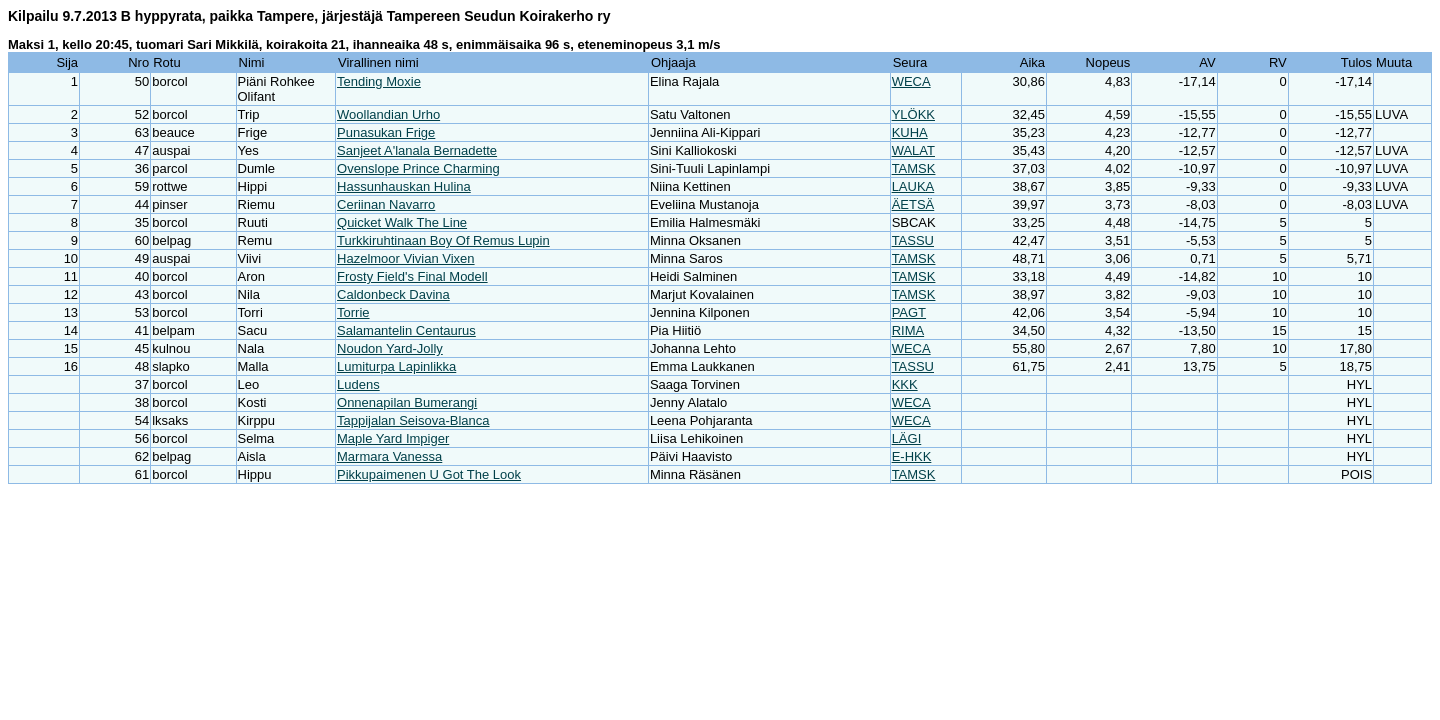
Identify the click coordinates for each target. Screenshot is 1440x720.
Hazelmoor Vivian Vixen (406, 258)
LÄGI (907, 438)
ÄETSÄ (913, 204)
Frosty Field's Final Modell (412, 276)
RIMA (908, 330)
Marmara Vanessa (389, 456)
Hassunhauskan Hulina (404, 186)
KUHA (910, 132)
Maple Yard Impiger (393, 438)
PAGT (909, 312)
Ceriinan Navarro (386, 204)
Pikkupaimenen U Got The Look (429, 474)
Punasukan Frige (386, 132)
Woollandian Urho (388, 114)
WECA (911, 81)
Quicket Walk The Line (402, 222)
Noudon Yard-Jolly (390, 348)
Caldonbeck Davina (393, 294)
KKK (905, 384)
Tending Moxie (379, 81)
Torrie (353, 312)
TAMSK (914, 168)
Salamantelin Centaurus (406, 330)
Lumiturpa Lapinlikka (396, 366)
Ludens (358, 384)
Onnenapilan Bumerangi (407, 402)
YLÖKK (913, 114)
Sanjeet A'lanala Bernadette (417, 150)
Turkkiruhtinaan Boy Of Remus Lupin (443, 240)
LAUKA (913, 186)
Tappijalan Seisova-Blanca (413, 420)
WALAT (913, 150)
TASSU (913, 240)
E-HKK (912, 456)
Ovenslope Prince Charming (418, 168)
